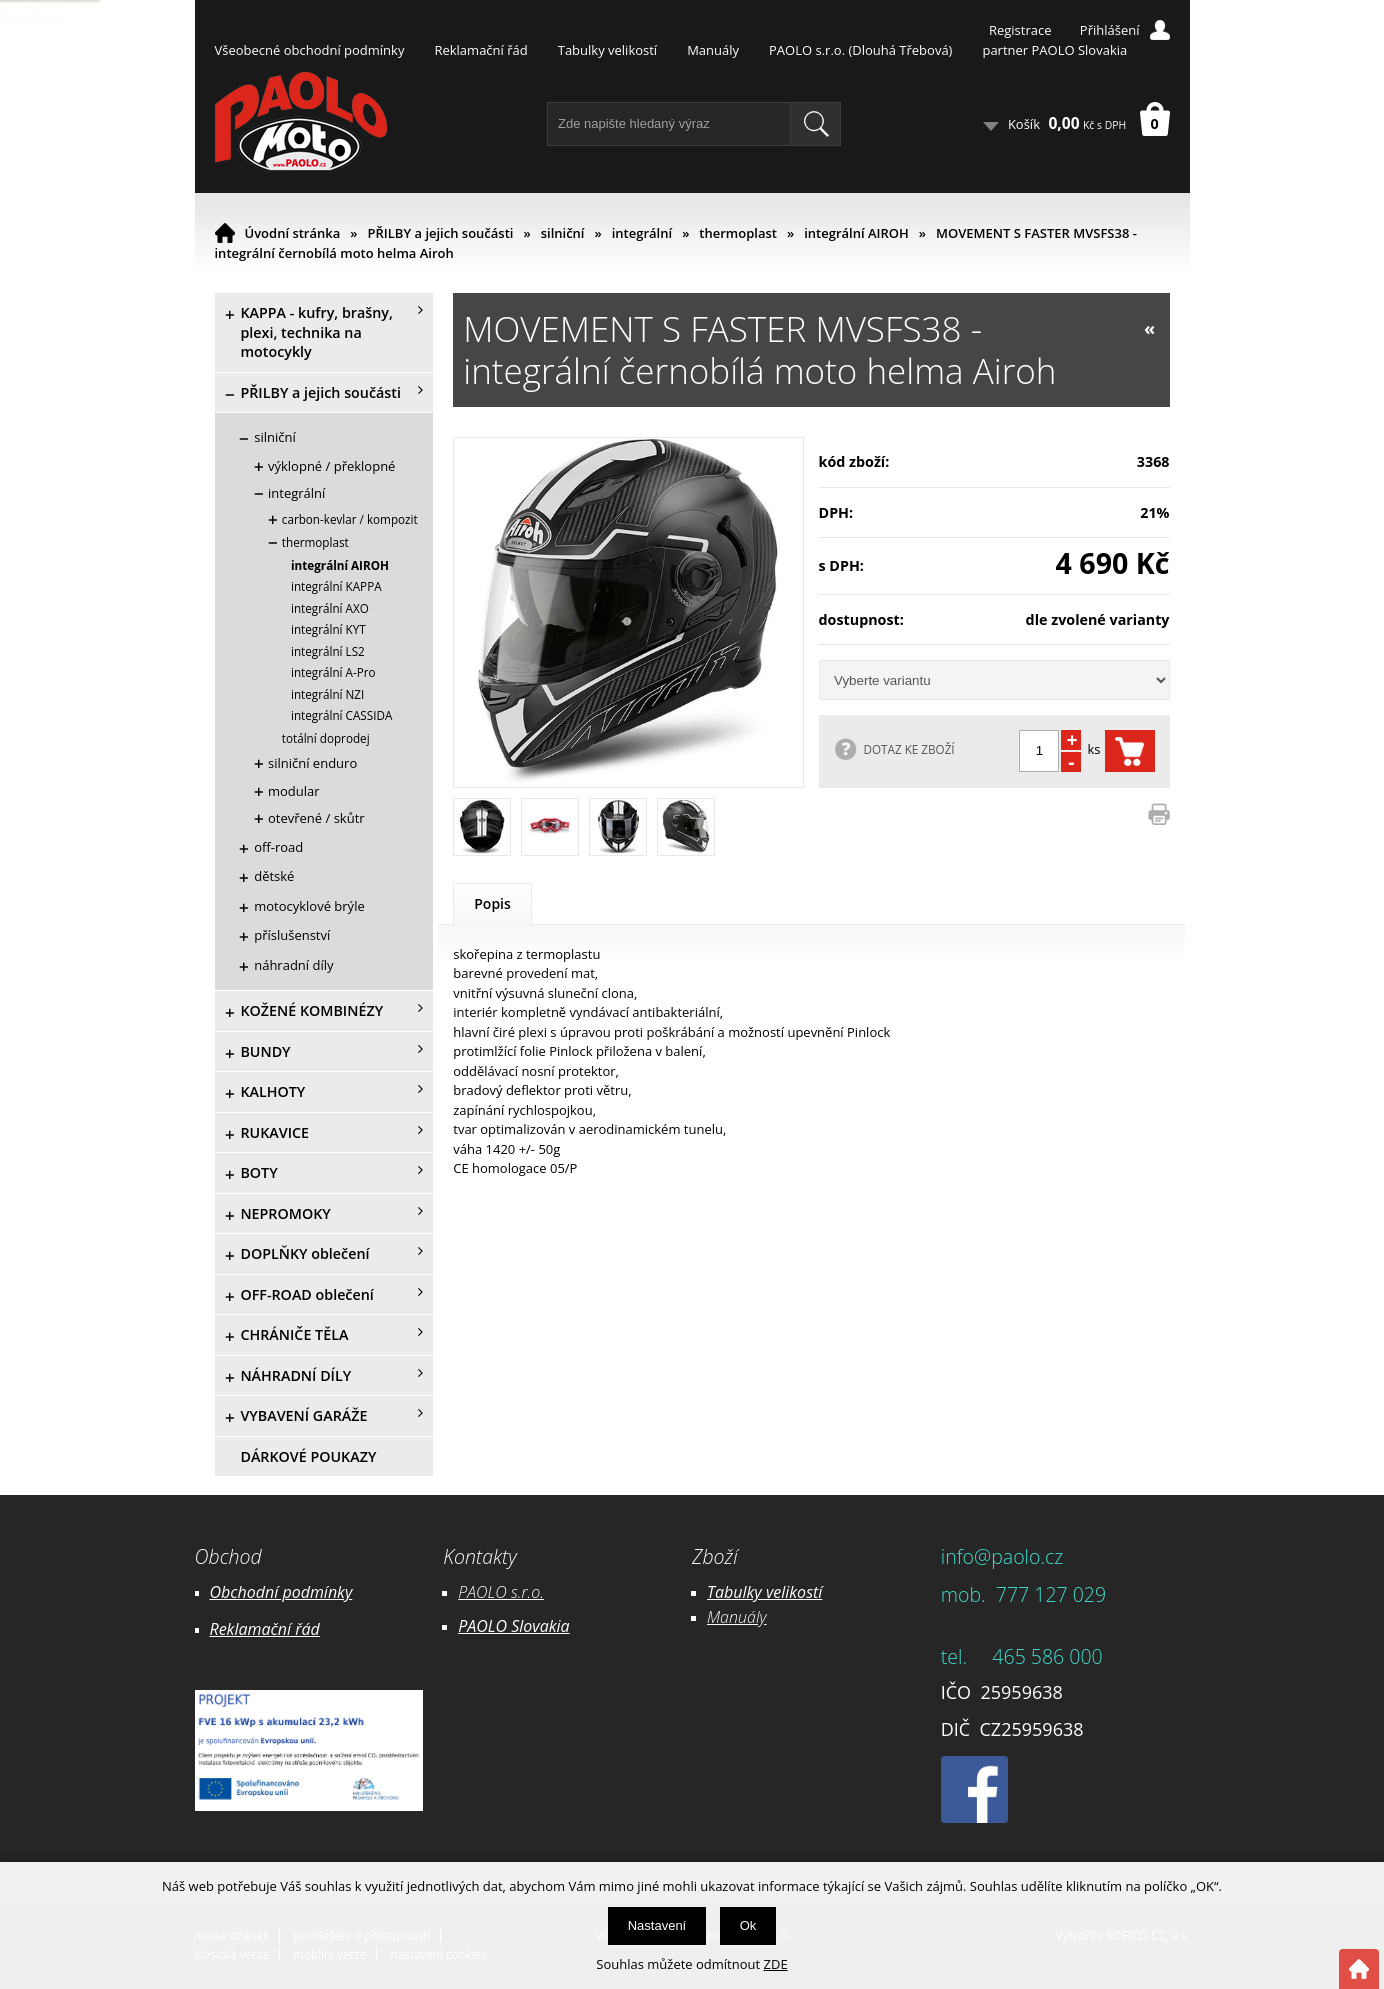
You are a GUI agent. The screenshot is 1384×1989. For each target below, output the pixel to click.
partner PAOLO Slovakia (1054, 50)
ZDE (776, 1964)
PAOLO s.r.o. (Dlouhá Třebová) (860, 50)
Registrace (1020, 30)
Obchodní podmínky (281, 1592)
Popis (492, 903)
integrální (642, 233)
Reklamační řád (480, 50)
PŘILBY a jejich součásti (441, 233)
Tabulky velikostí (607, 50)
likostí (801, 1592)
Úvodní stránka (293, 233)
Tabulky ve (744, 1592)
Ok (748, 1925)
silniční (563, 233)
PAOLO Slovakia (513, 1626)
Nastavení (657, 1925)
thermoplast (738, 233)
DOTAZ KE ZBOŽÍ (909, 749)
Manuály (713, 50)
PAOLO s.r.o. (501, 1592)
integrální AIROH (856, 233)
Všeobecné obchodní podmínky (310, 50)
